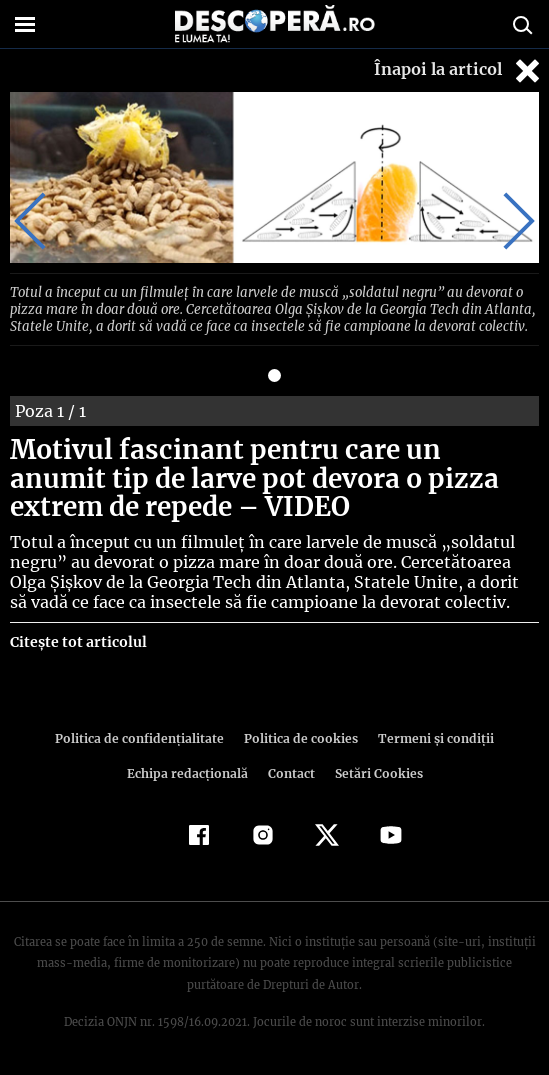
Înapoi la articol (459, 70)
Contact (292, 770)
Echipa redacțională (190, 770)
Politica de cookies (300, 735)
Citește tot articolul (77, 639)
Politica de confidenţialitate (145, 735)
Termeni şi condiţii (430, 735)
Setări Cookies (377, 770)
